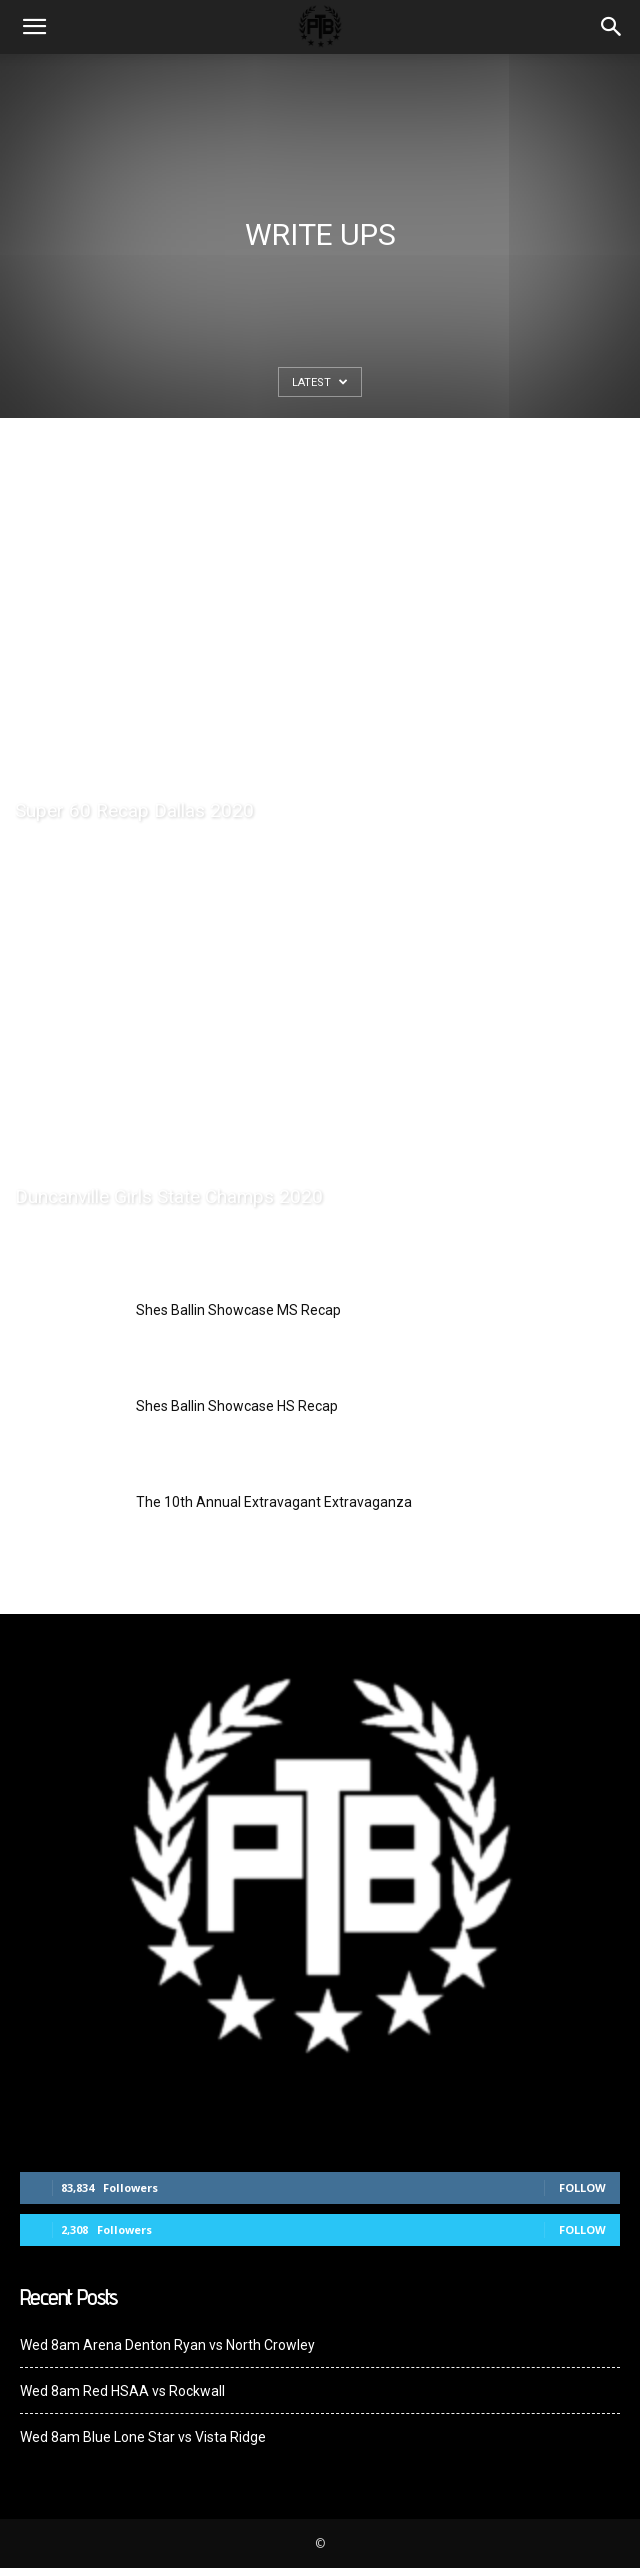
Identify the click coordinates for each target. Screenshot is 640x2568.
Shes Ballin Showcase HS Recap (237, 1406)
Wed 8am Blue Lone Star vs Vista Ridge (143, 2437)
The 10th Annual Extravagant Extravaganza (274, 1502)
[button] (612, 27)
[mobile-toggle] (34, 27)
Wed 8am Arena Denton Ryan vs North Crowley (167, 2345)
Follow (582, 2187)
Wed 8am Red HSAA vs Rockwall (122, 2391)
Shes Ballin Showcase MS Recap (238, 1310)
